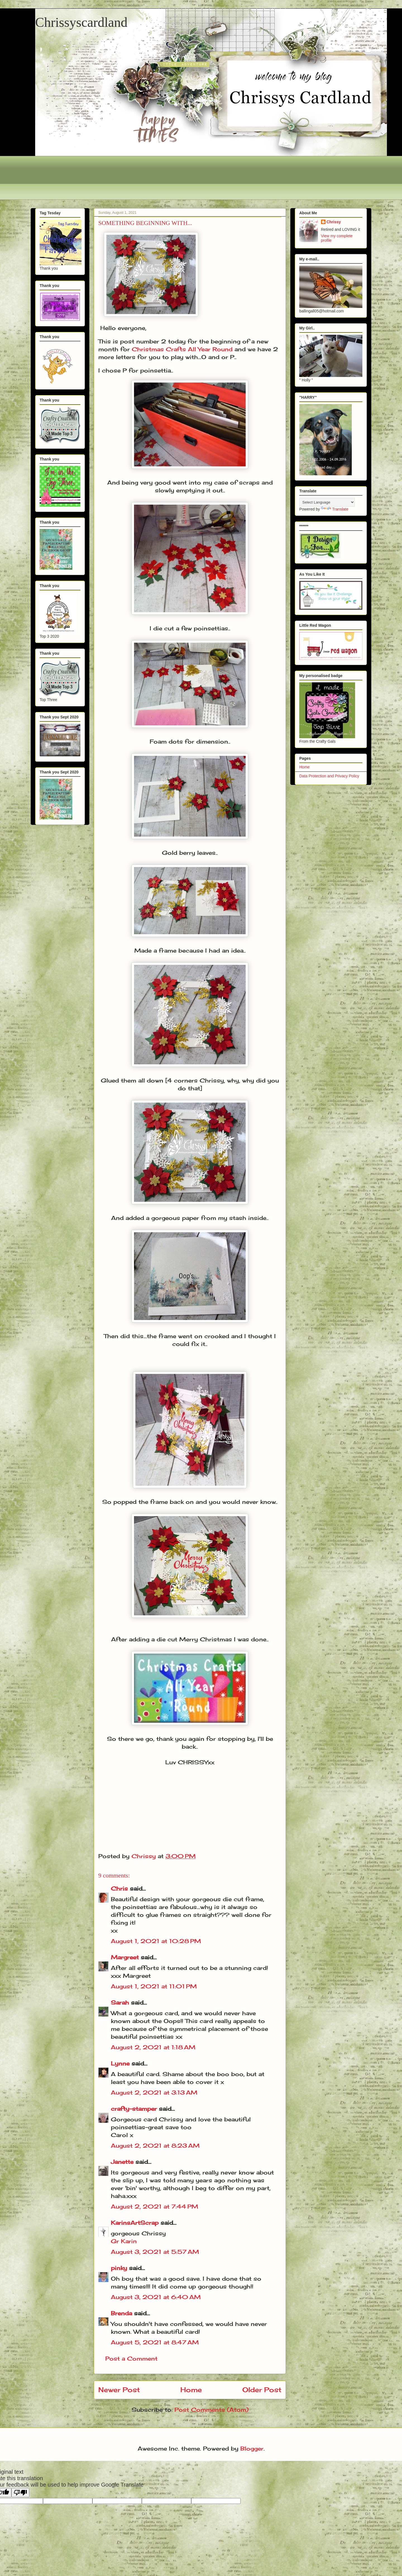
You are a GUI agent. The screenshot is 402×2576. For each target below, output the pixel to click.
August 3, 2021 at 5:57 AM (155, 2251)
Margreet (125, 1957)
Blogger (252, 2448)
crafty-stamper (134, 2108)
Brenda (121, 2313)
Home (191, 2389)
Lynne (121, 2063)
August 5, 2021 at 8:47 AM (155, 2342)
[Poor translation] (20, 2492)
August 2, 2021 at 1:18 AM (153, 2047)
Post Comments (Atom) (211, 2409)
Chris (119, 1888)
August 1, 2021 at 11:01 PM (154, 1986)
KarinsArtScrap (135, 2222)
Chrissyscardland (81, 22)
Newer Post (119, 2389)
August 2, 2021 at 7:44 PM (154, 2206)
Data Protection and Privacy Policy (329, 776)
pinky (119, 2267)
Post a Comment (131, 2358)
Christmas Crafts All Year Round (182, 349)
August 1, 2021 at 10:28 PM (156, 1941)
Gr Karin (124, 2241)
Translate (334, 509)
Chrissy (334, 222)
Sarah (120, 2002)
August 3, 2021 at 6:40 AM (156, 2297)
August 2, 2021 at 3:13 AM (154, 2092)
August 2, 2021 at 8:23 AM (155, 2145)
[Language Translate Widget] (327, 502)
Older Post (261, 2389)
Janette (122, 2161)
